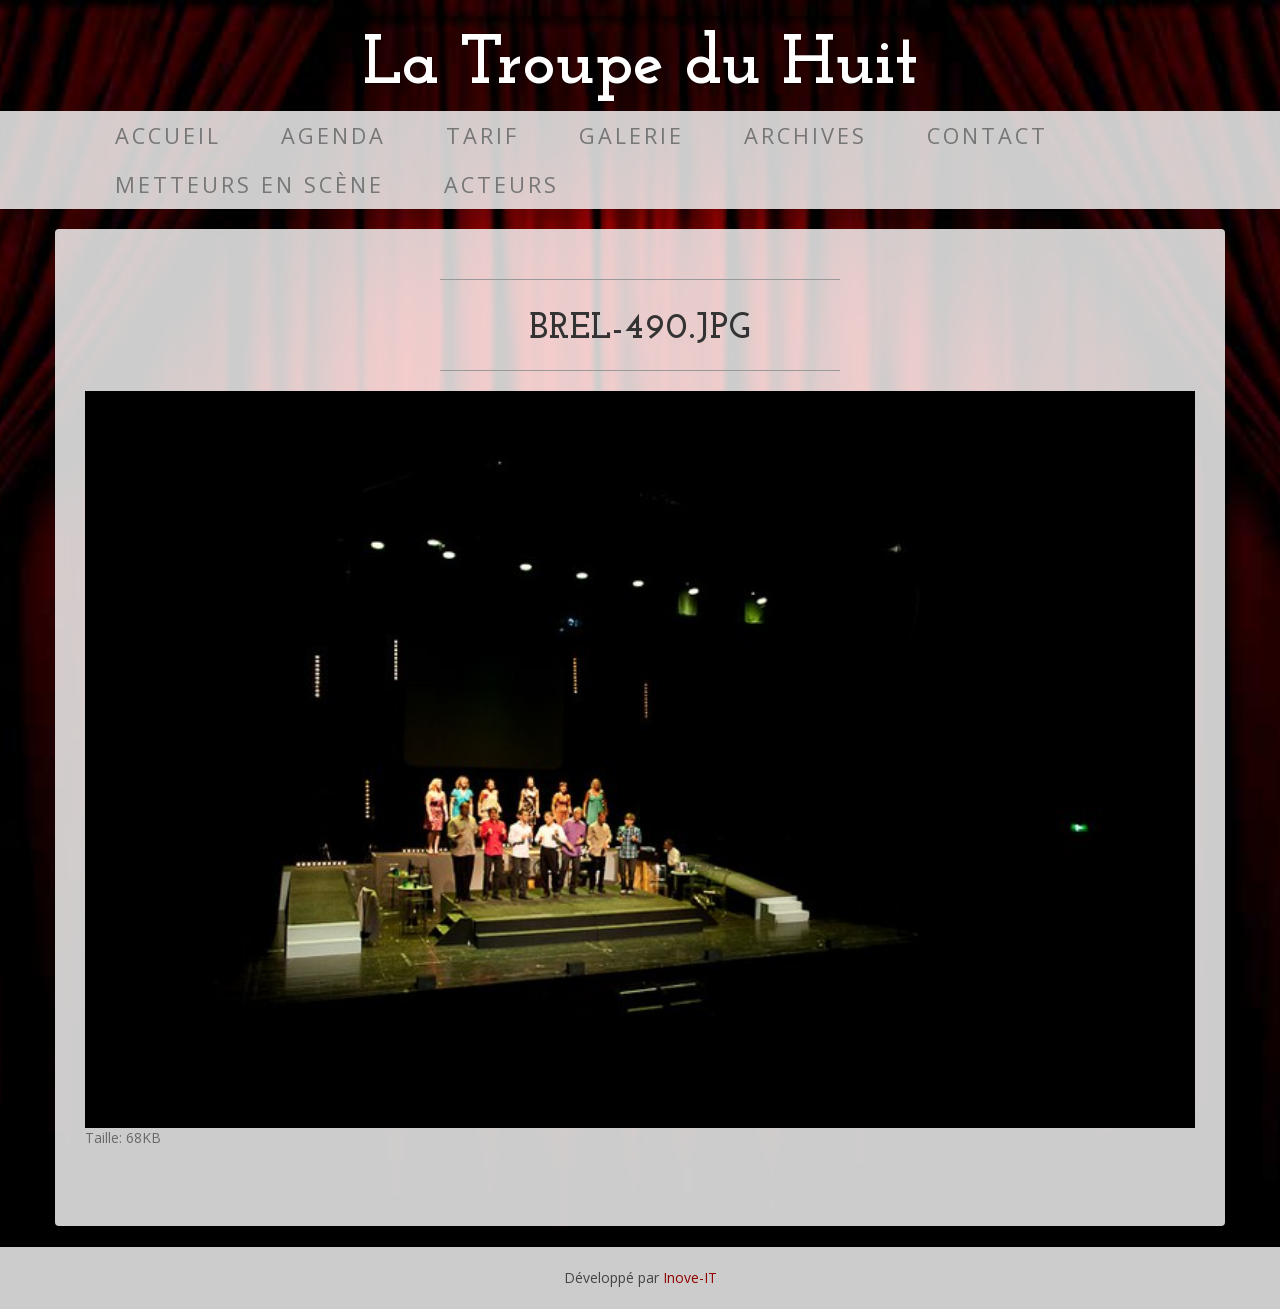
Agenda (333, 135)
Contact (987, 135)
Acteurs (501, 184)
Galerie (631, 135)
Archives (805, 135)
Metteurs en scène (249, 184)
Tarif (482, 135)
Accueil (168, 135)
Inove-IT (690, 1277)
